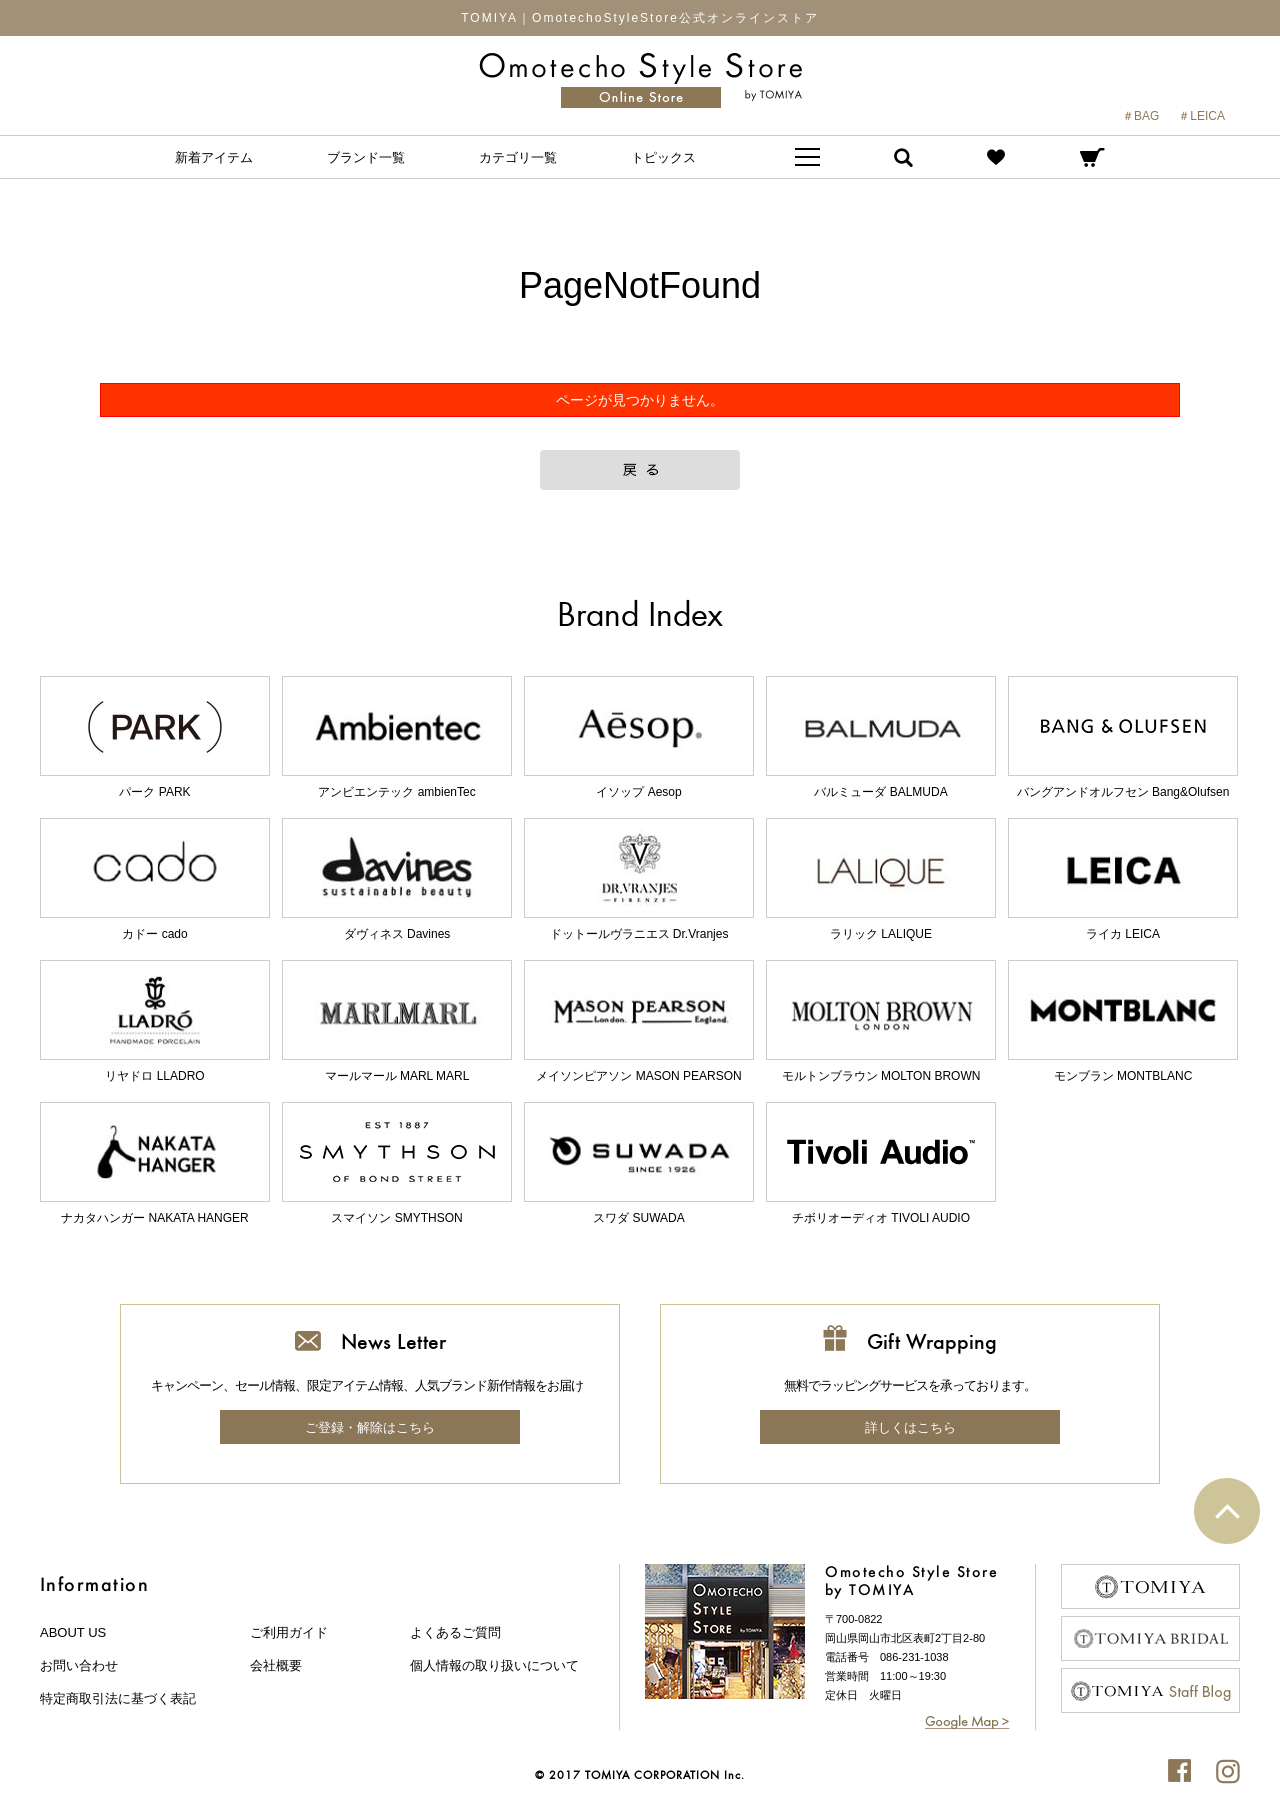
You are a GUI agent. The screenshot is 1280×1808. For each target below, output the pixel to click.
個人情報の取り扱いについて (494, 1665)
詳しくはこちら (910, 1427)
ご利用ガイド (289, 1632)
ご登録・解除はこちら (370, 1427)
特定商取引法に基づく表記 (118, 1698)
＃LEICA (1201, 116)
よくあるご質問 (455, 1632)
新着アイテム (214, 157)
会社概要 (276, 1665)
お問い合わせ (79, 1665)
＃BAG (1140, 116)
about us (73, 1632)
